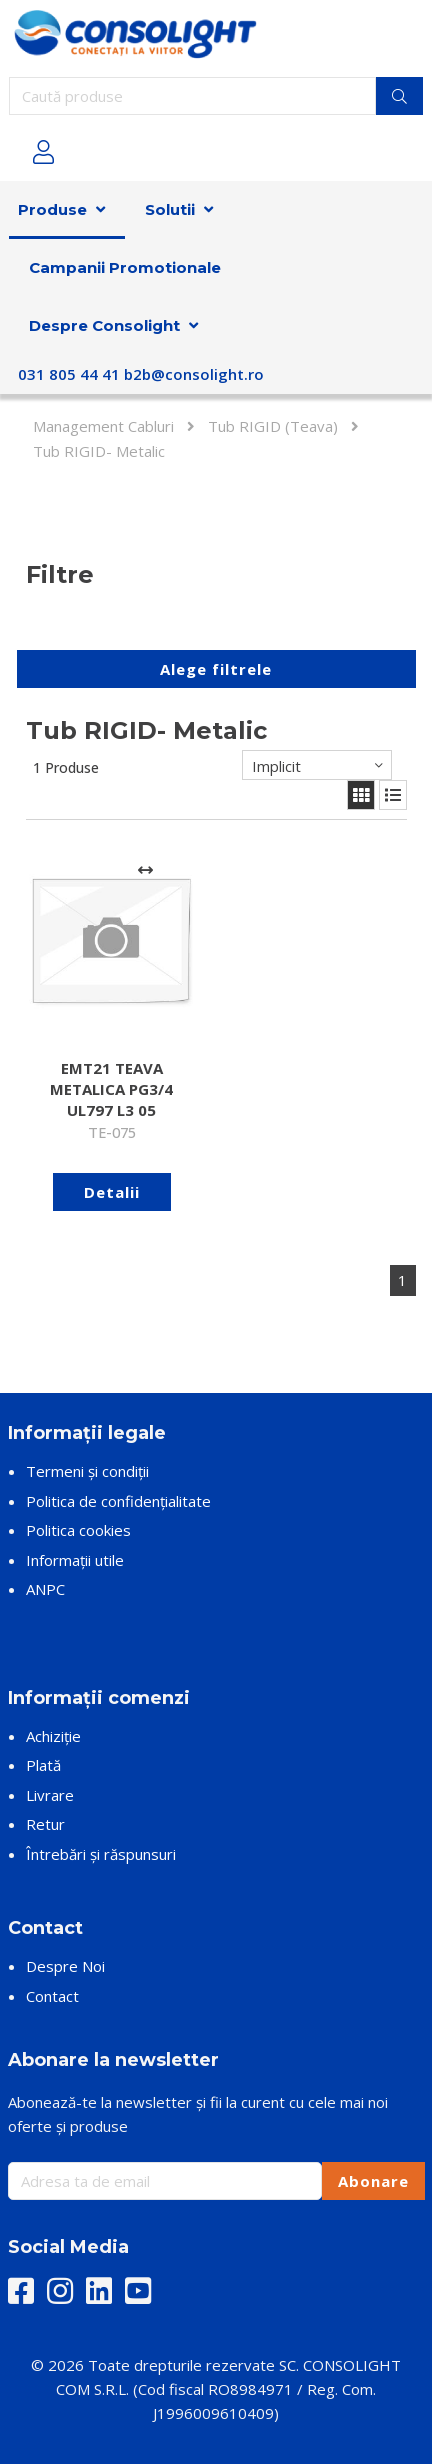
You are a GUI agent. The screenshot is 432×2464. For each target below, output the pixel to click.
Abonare (373, 2181)
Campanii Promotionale (125, 267)
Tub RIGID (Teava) (273, 426)
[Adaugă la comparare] (145, 871)
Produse (52, 209)
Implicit (276, 766)
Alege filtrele (216, 669)
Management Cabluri (103, 426)
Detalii (112, 1192)
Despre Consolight (104, 325)
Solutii (170, 209)
